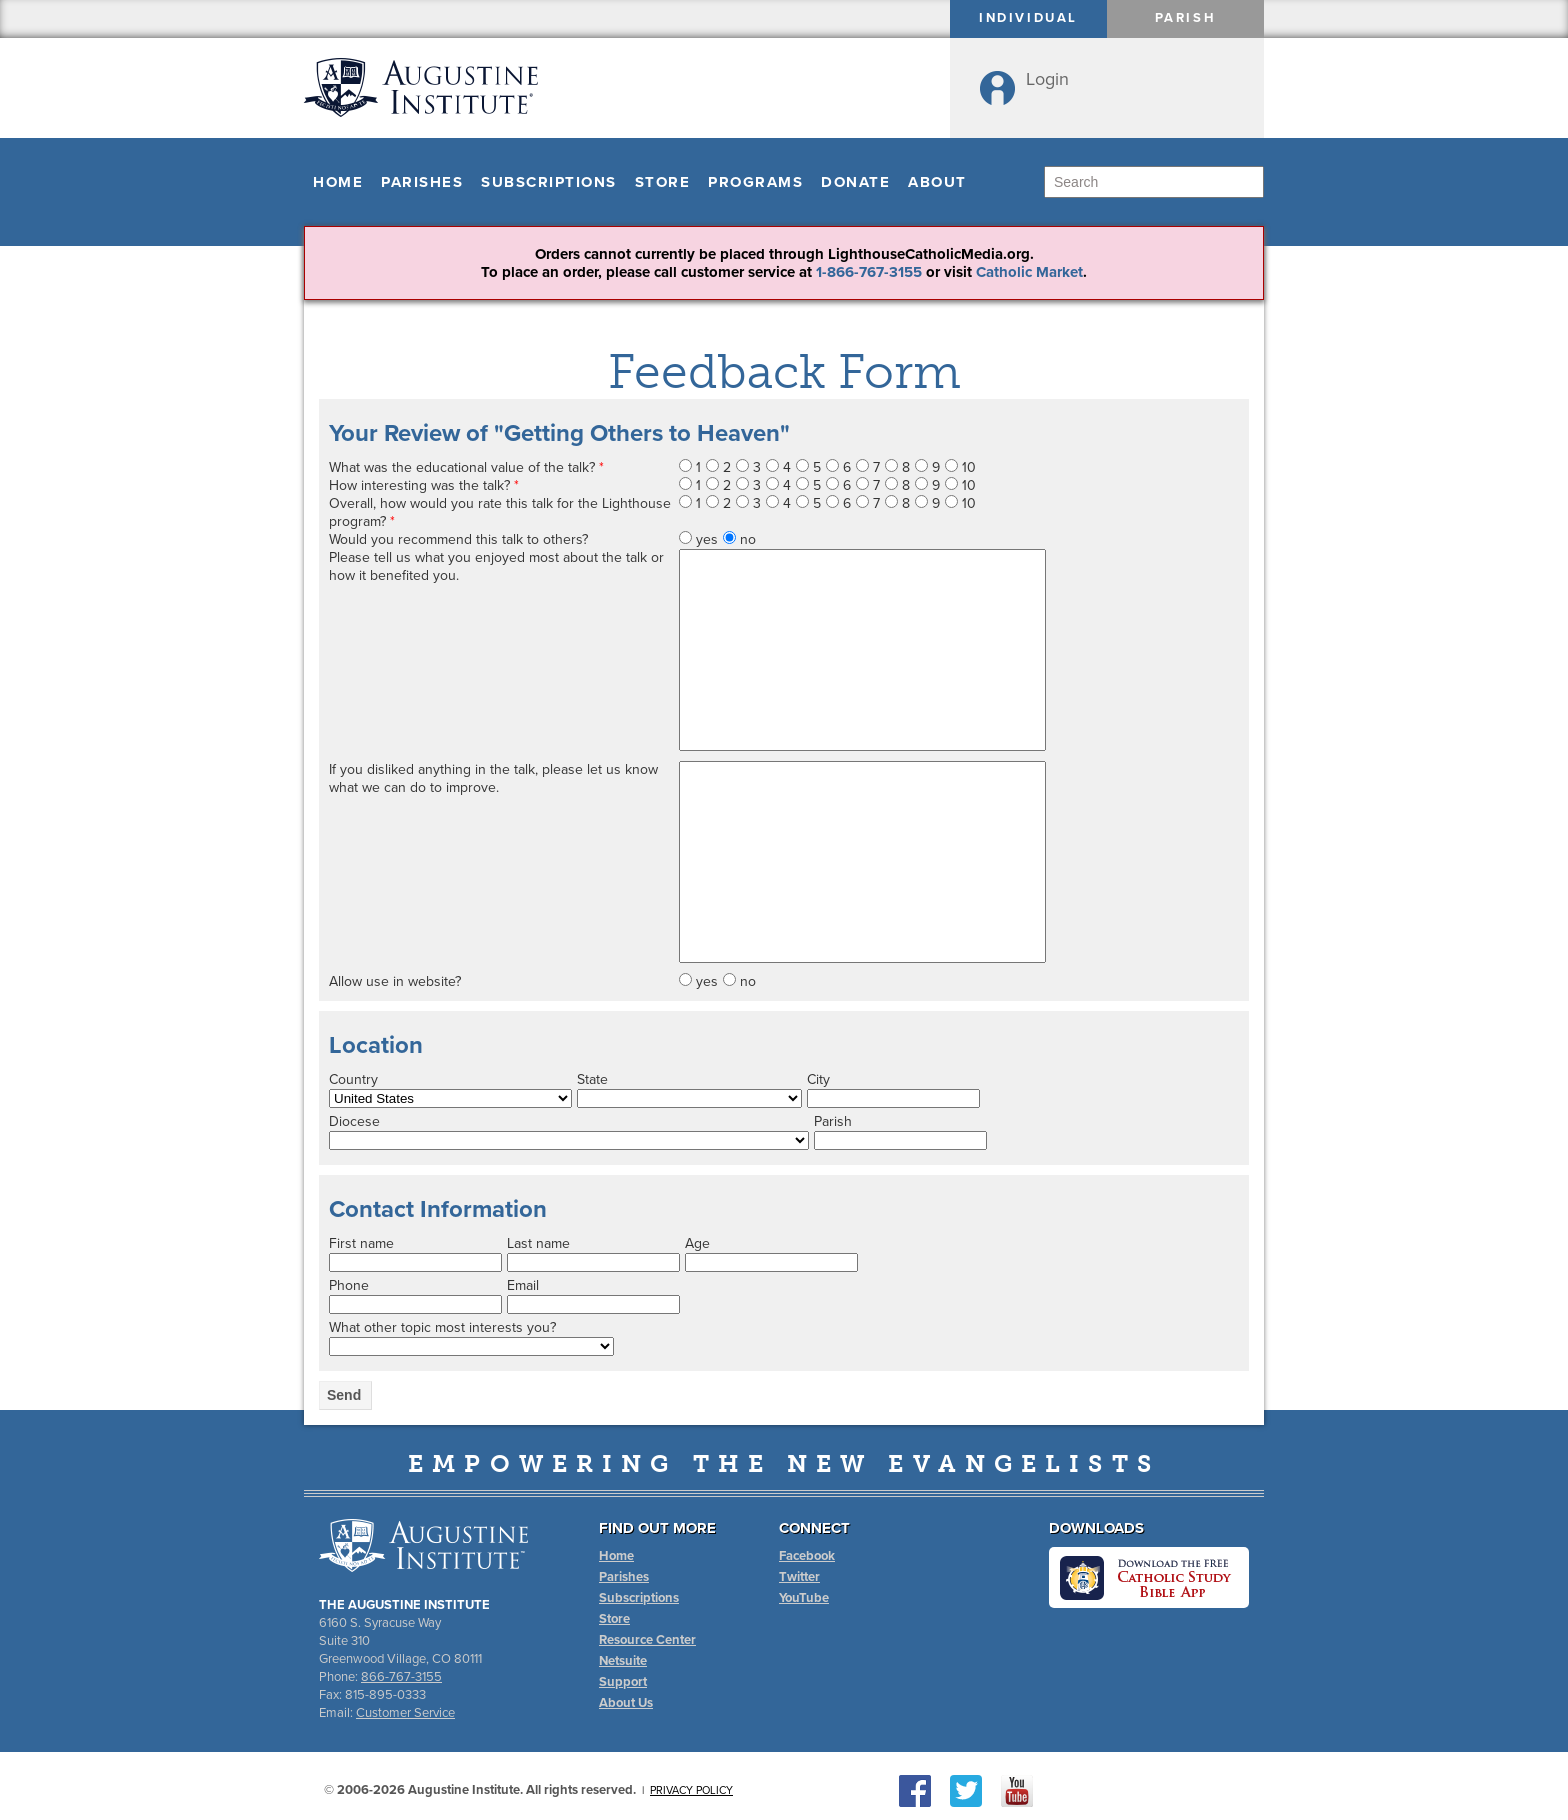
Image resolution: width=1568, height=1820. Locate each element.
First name (361, 1243)
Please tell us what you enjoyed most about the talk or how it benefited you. (496, 566)
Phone (349, 1285)
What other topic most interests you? (442, 1327)
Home (338, 182)
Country (353, 1079)
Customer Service (405, 1713)
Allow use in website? (395, 981)
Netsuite (623, 1661)
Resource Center (647, 1640)
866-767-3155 (401, 1677)
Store (663, 182)
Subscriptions (549, 182)
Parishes (422, 182)
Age (697, 1243)
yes (707, 539)
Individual (1028, 18)
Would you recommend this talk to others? (458, 539)
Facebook (807, 1556)
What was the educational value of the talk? (466, 467)
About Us (626, 1703)
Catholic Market (1029, 272)
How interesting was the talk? (424, 485)
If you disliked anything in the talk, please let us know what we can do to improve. (493, 778)
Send (344, 1395)
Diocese (354, 1121)
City (818, 1079)
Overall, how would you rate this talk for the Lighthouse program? (500, 512)
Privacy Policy (691, 1790)
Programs (755, 182)
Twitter (799, 1577)
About (937, 182)
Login (1047, 79)
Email (523, 1285)
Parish (1186, 18)
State (592, 1079)
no (748, 539)
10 (969, 467)
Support (623, 1682)
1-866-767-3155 (869, 272)
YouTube (804, 1598)
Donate (855, 182)
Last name (538, 1243)
